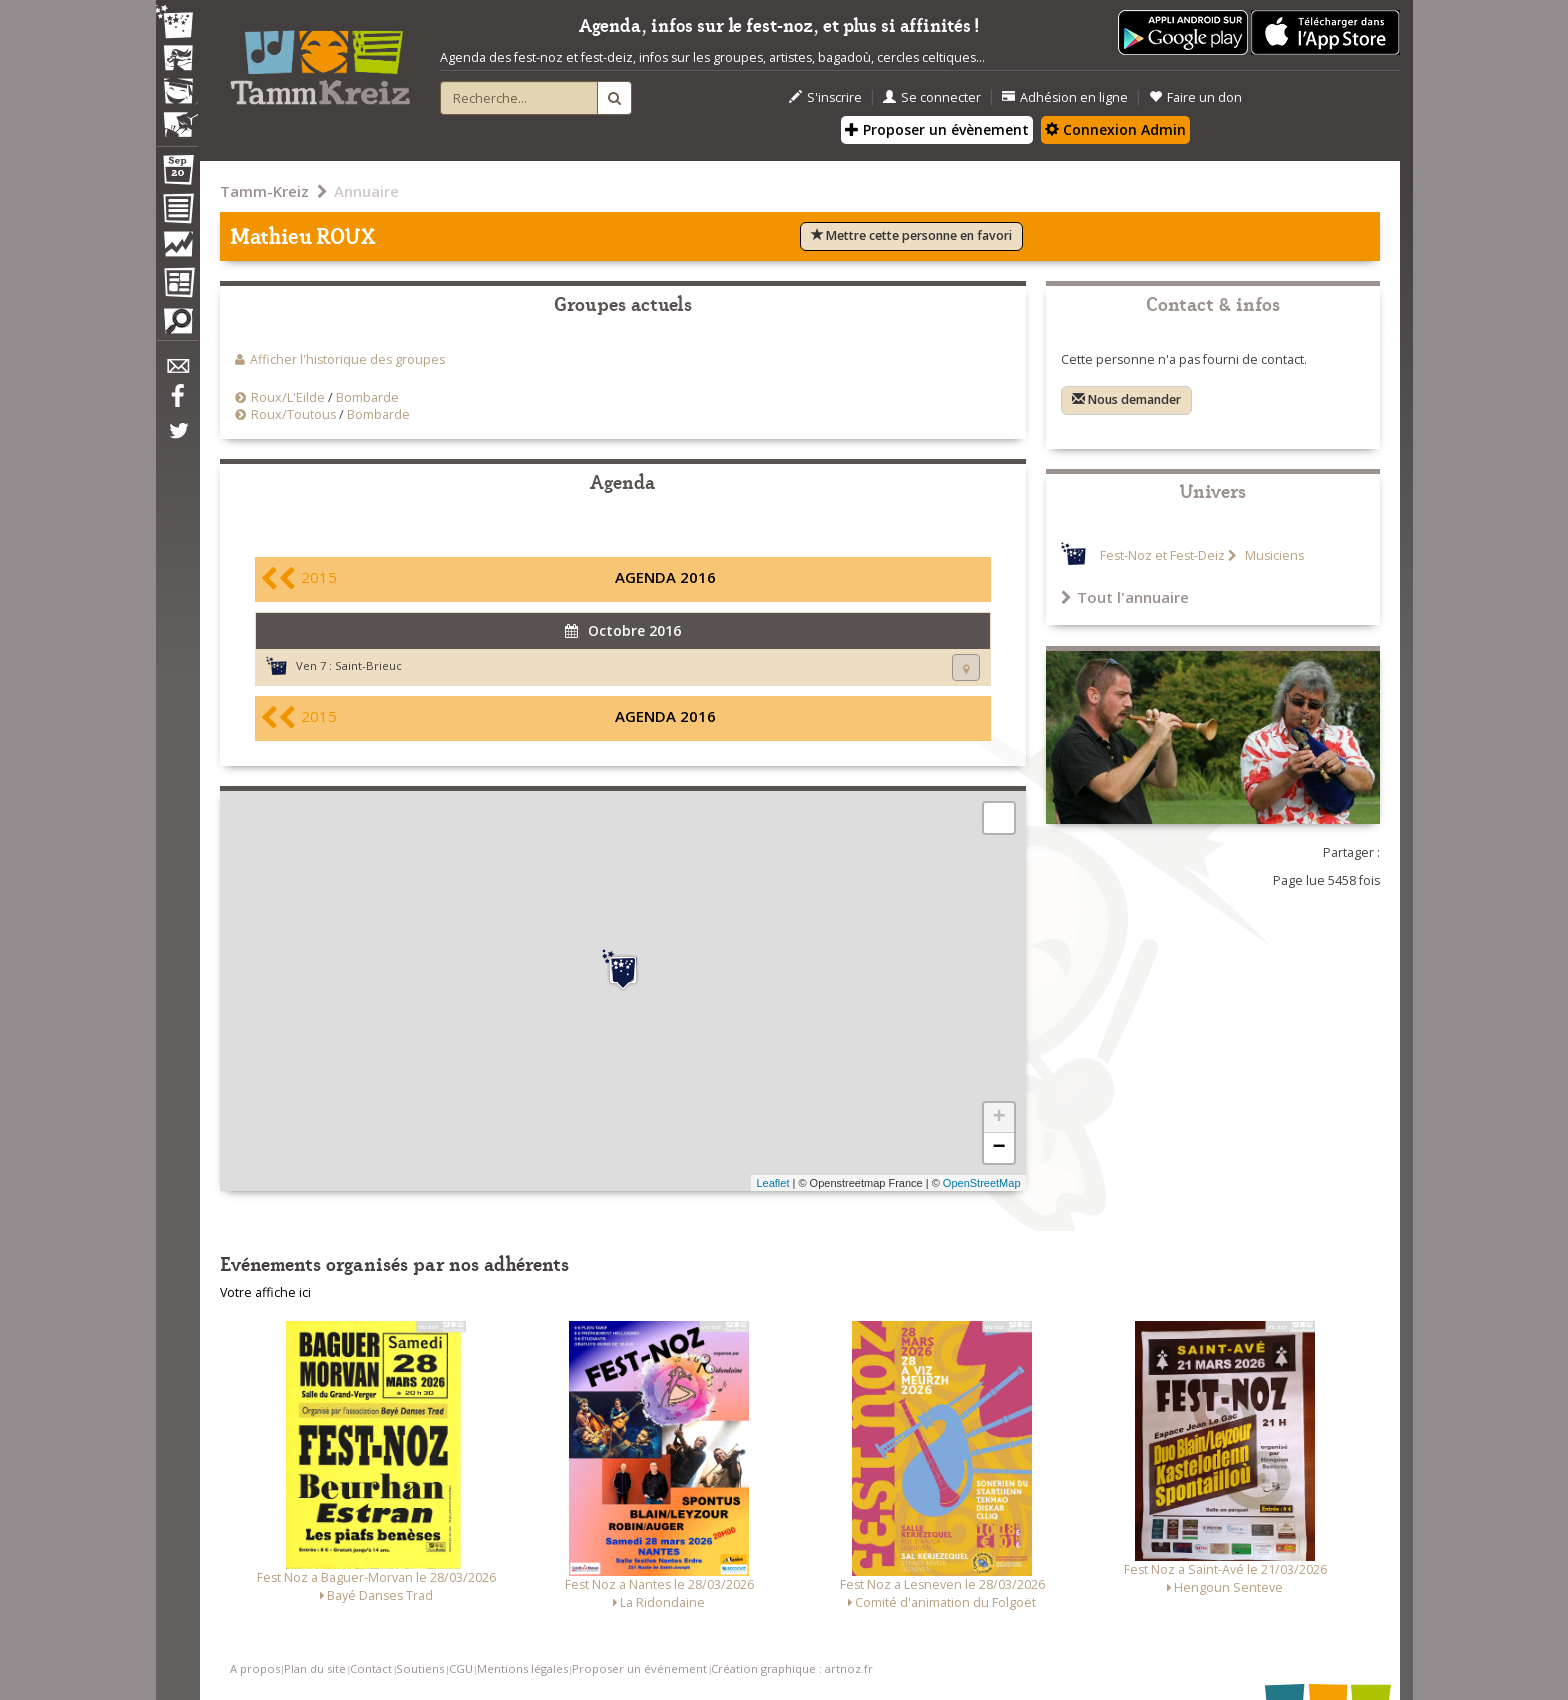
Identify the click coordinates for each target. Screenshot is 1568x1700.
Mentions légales (522, 1668)
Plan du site (315, 1668)
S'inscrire (825, 97)
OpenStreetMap (982, 1183)
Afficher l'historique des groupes (347, 359)
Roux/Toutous (293, 414)
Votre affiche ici (265, 1292)
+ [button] (998, 1118)
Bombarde (367, 397)
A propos (255, 1668)
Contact (371, 1668)
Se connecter (932, 97)
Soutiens (420, 1668)
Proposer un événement (639, 1668)
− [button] (998, 1148)
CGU (461, 1668)
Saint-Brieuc (368, 665)
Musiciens (1273, 555)
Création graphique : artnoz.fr (792, 1668)
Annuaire (366, 191)
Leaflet (772, 1183)
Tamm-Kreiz (264, 191)
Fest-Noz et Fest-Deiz (1162, 555)
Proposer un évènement (937, 129)
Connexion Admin (1115, 129)
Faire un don (1195, 97)
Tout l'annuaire (1125, 597)
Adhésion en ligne (1065, 97)
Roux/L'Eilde (288, 397)
